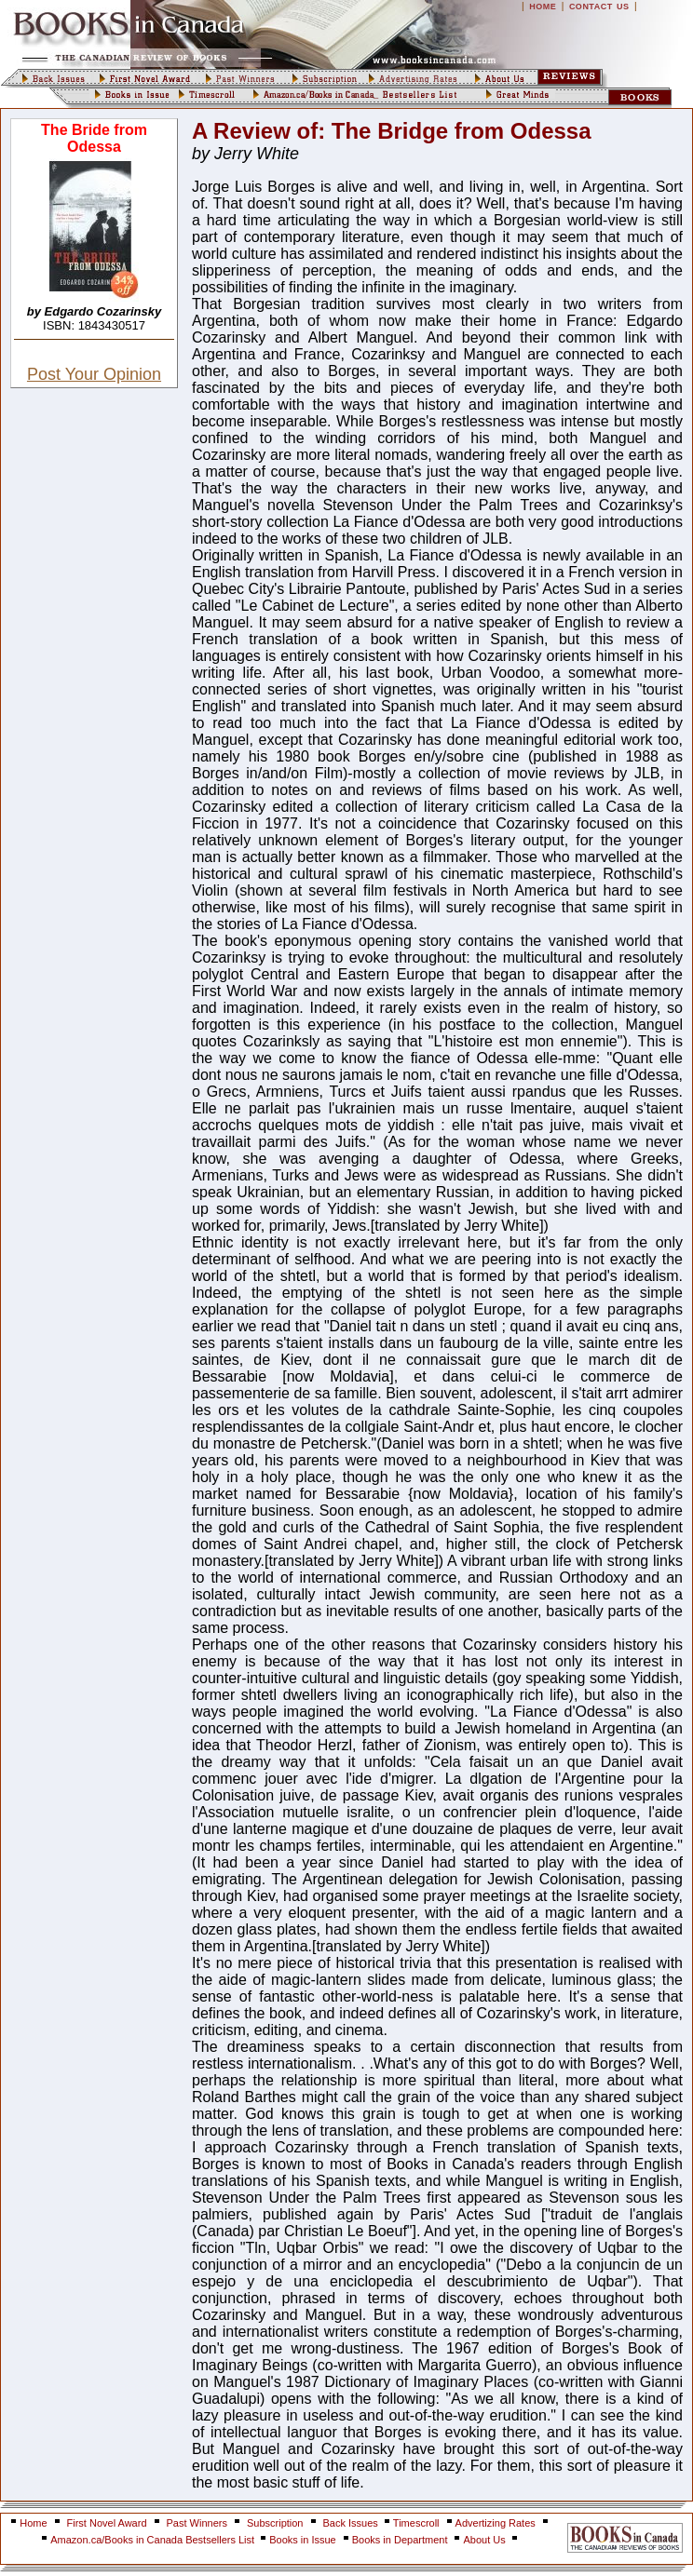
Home (33, 2523)
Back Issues (352, 2523)
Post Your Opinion (94, 374)
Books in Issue (302, 2539)
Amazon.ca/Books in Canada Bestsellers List (153, 2539)
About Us (485, 2539)
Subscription (275, 2523)
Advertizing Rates (495, 2523)
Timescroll (416, 2523)
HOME (542, 6)
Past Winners (197, 2523)
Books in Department (400, 2539)
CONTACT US (599, 6)
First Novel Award (107, 2523)
